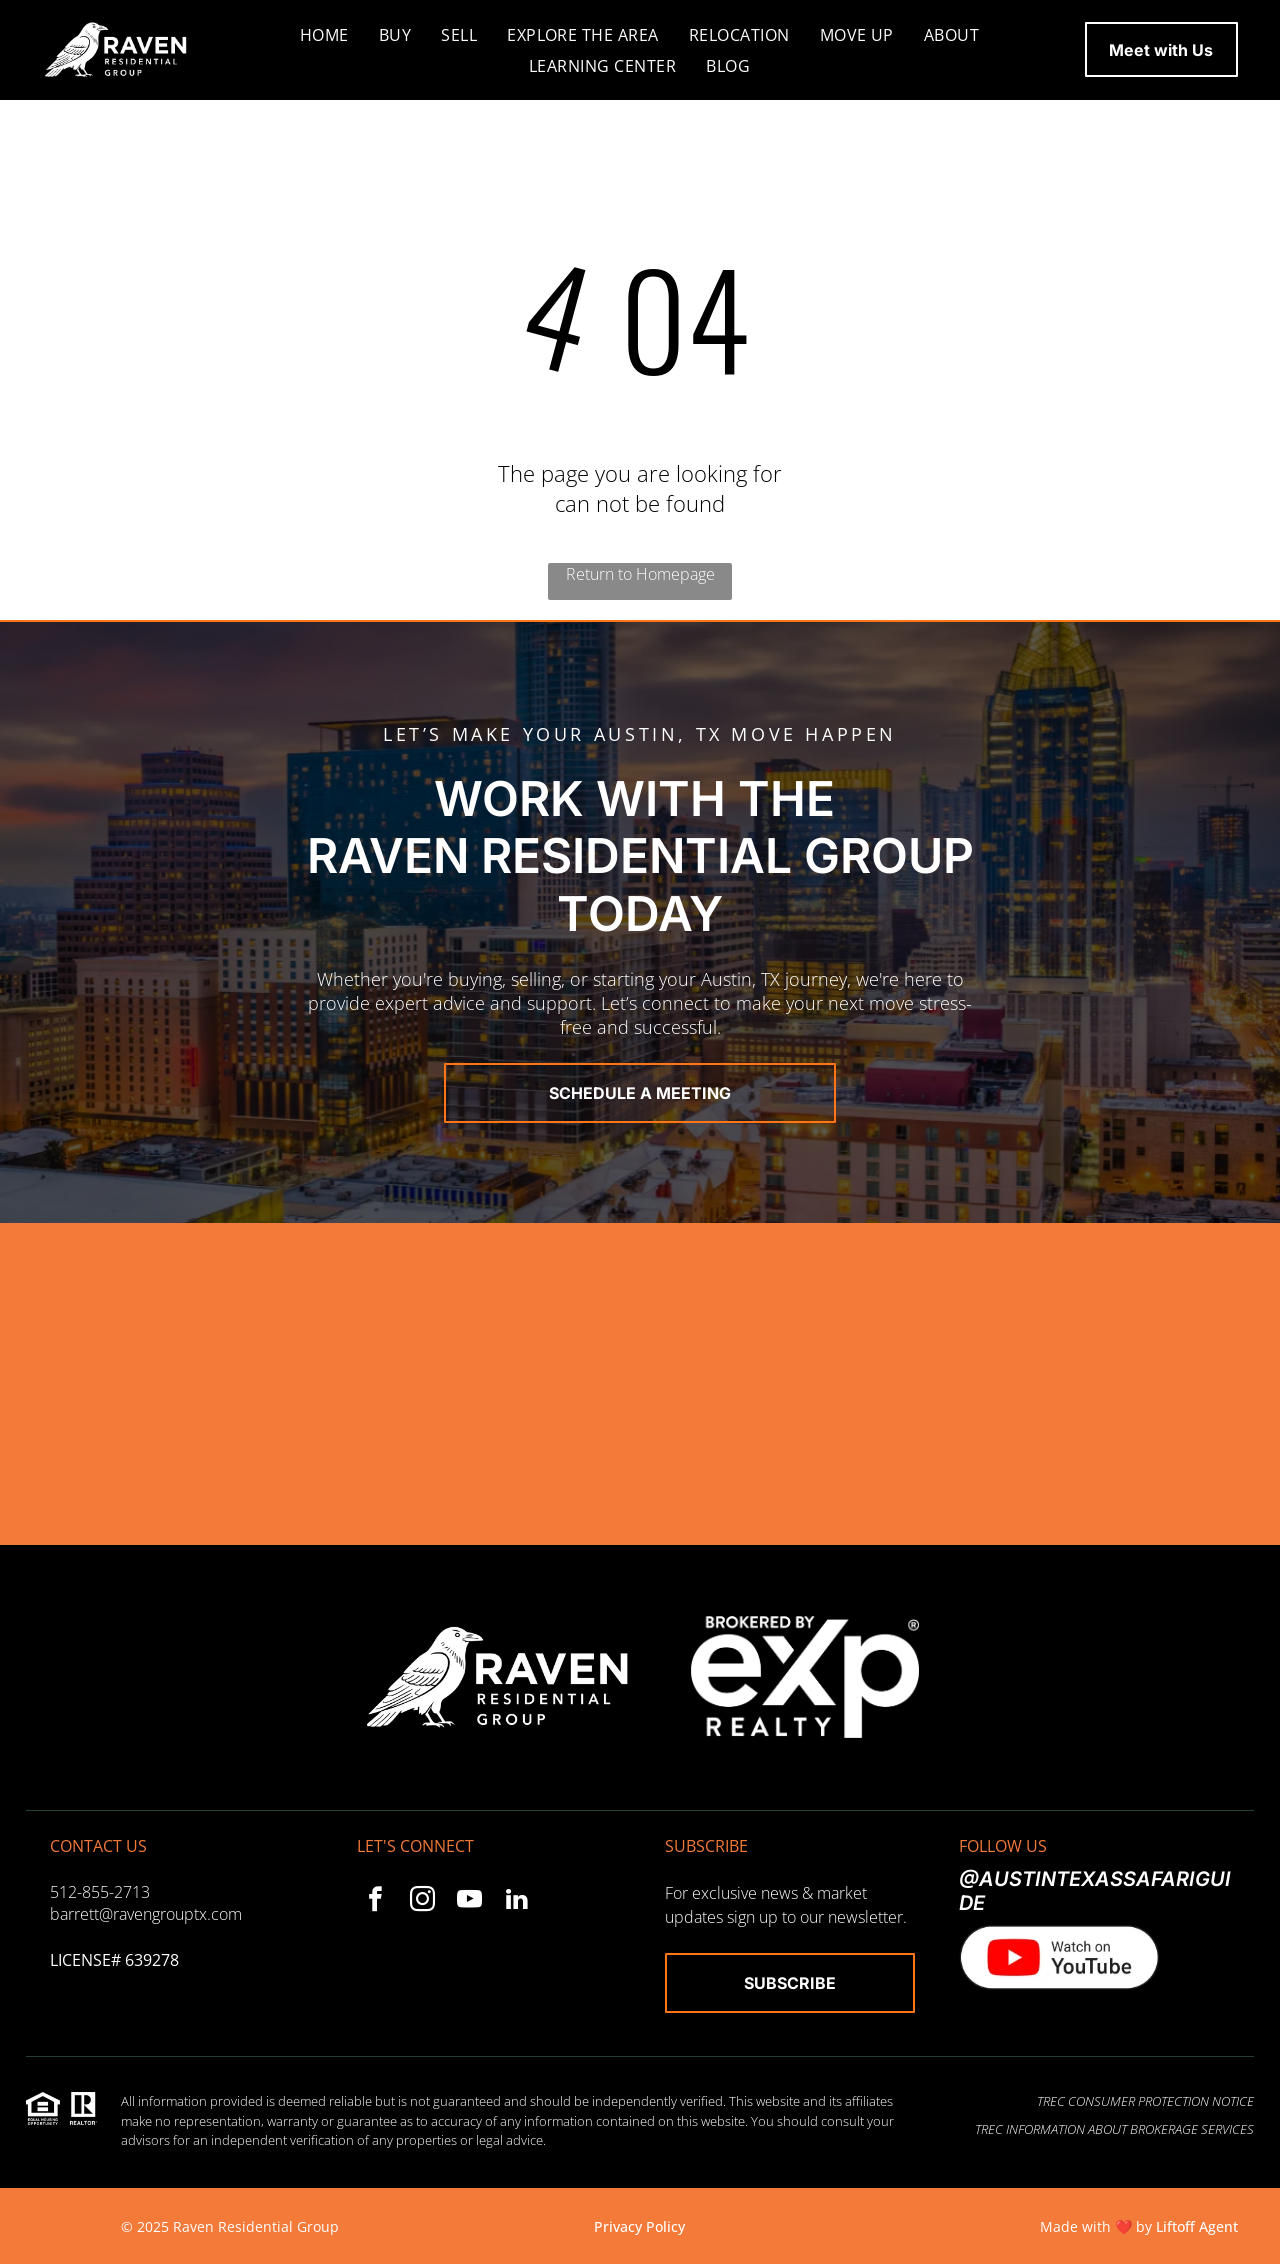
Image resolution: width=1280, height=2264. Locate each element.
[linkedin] (516, 1902)
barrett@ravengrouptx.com (146, 1914)
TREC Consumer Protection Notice (1145, 2101)
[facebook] (375, 1902)
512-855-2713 (100, 1892)
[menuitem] (324, 33)
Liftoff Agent (1197, 2226)
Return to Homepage (640, 574)
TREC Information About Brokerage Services (1114, 2129)
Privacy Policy (639, 2226)
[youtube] (469, 1902)
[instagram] (422, 1902)
